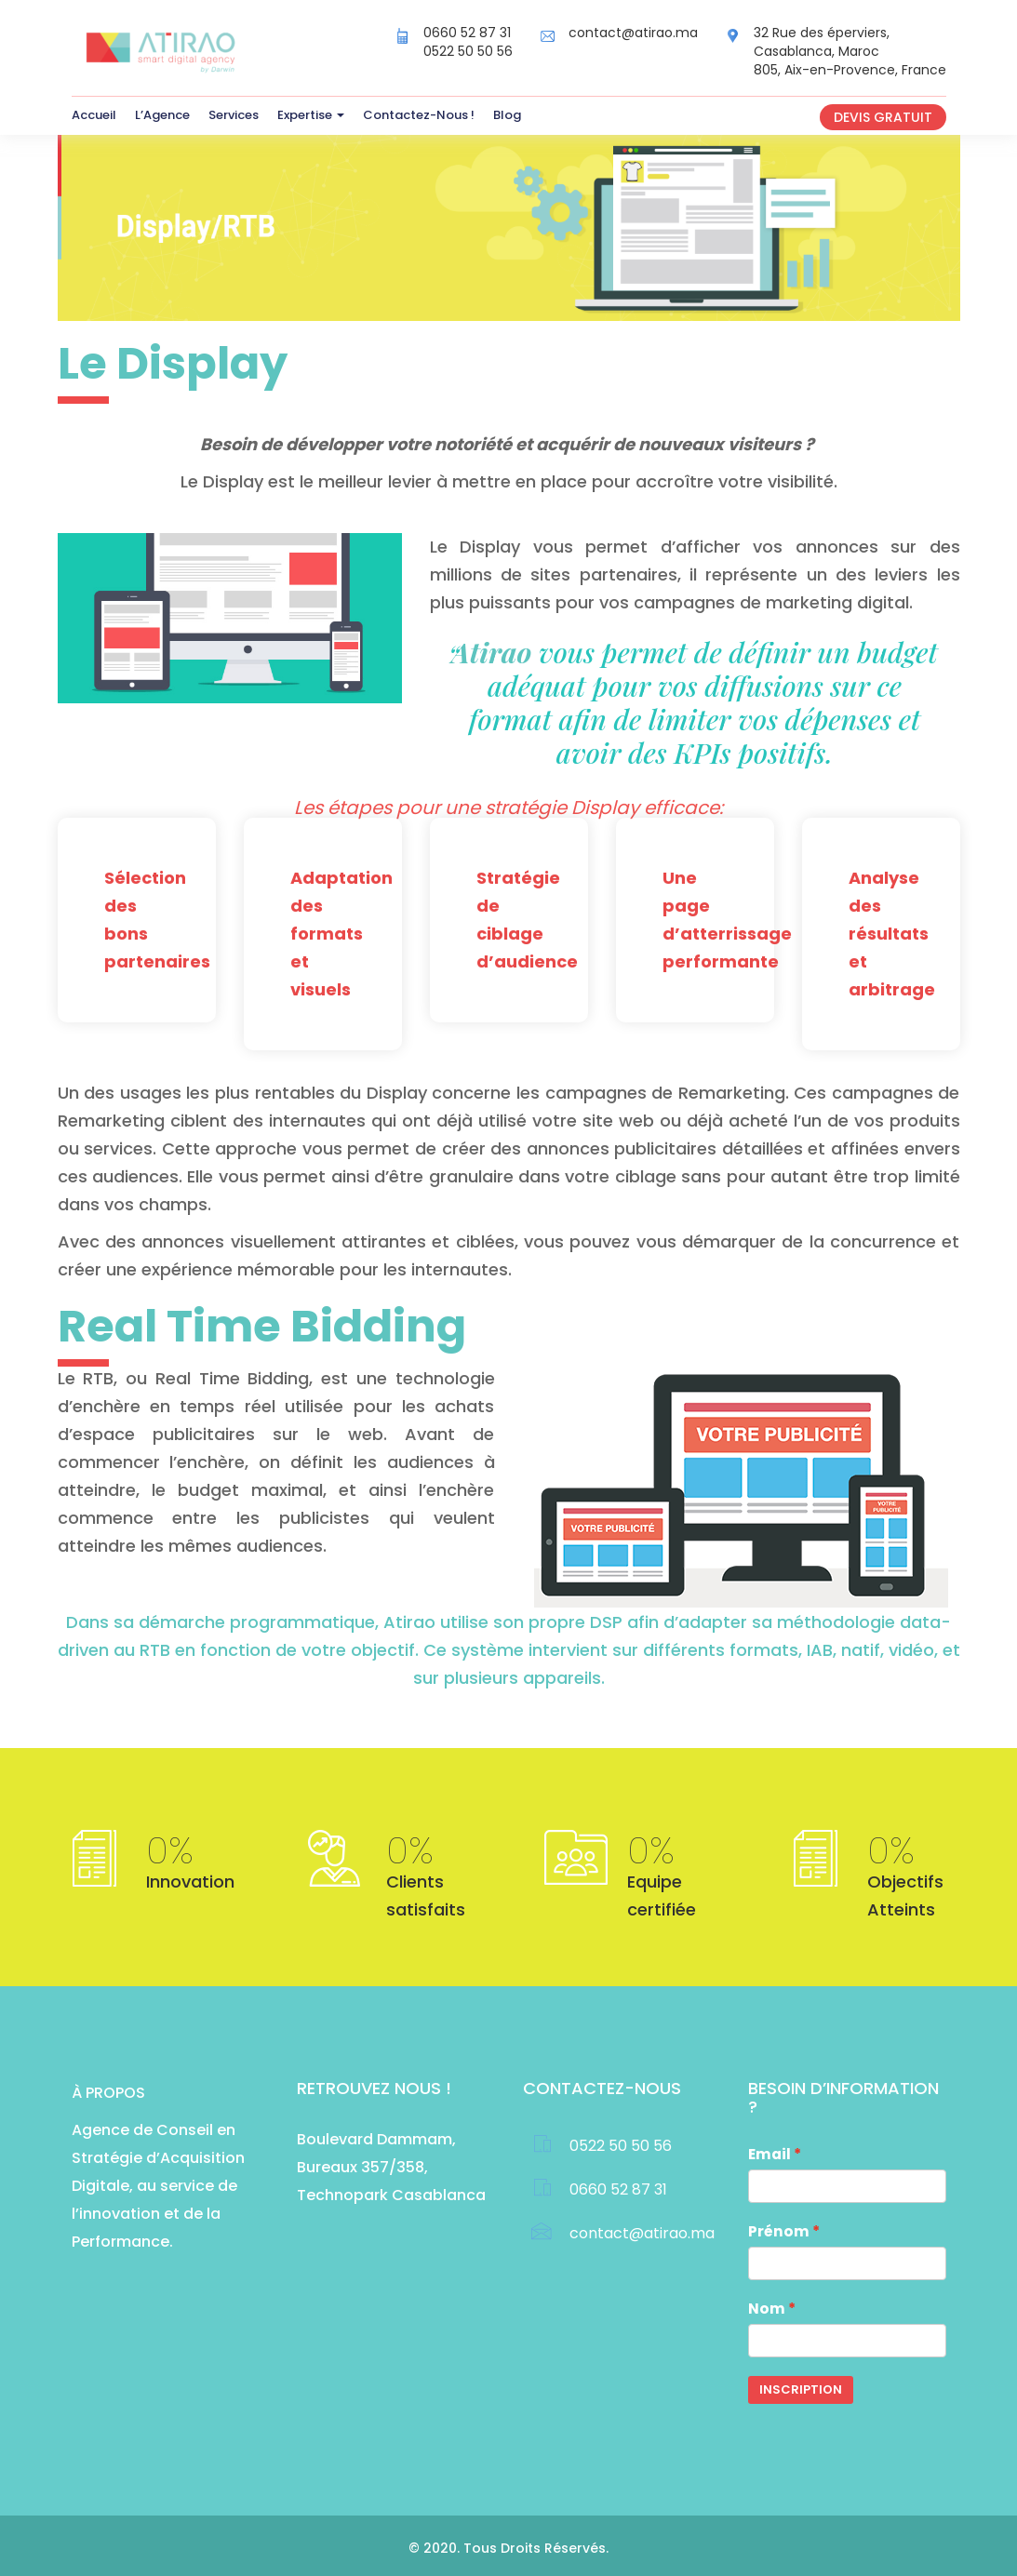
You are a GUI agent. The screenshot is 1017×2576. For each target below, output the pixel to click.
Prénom (779, 2231)
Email (769, 2154)
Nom (766, 2308)
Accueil (94, 115)
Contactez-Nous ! (419, 115)
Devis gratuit (883, 117)
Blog (507, 115)
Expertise (310, 115)
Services (233, 115)
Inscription (800, 2389)
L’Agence (162, 115)
